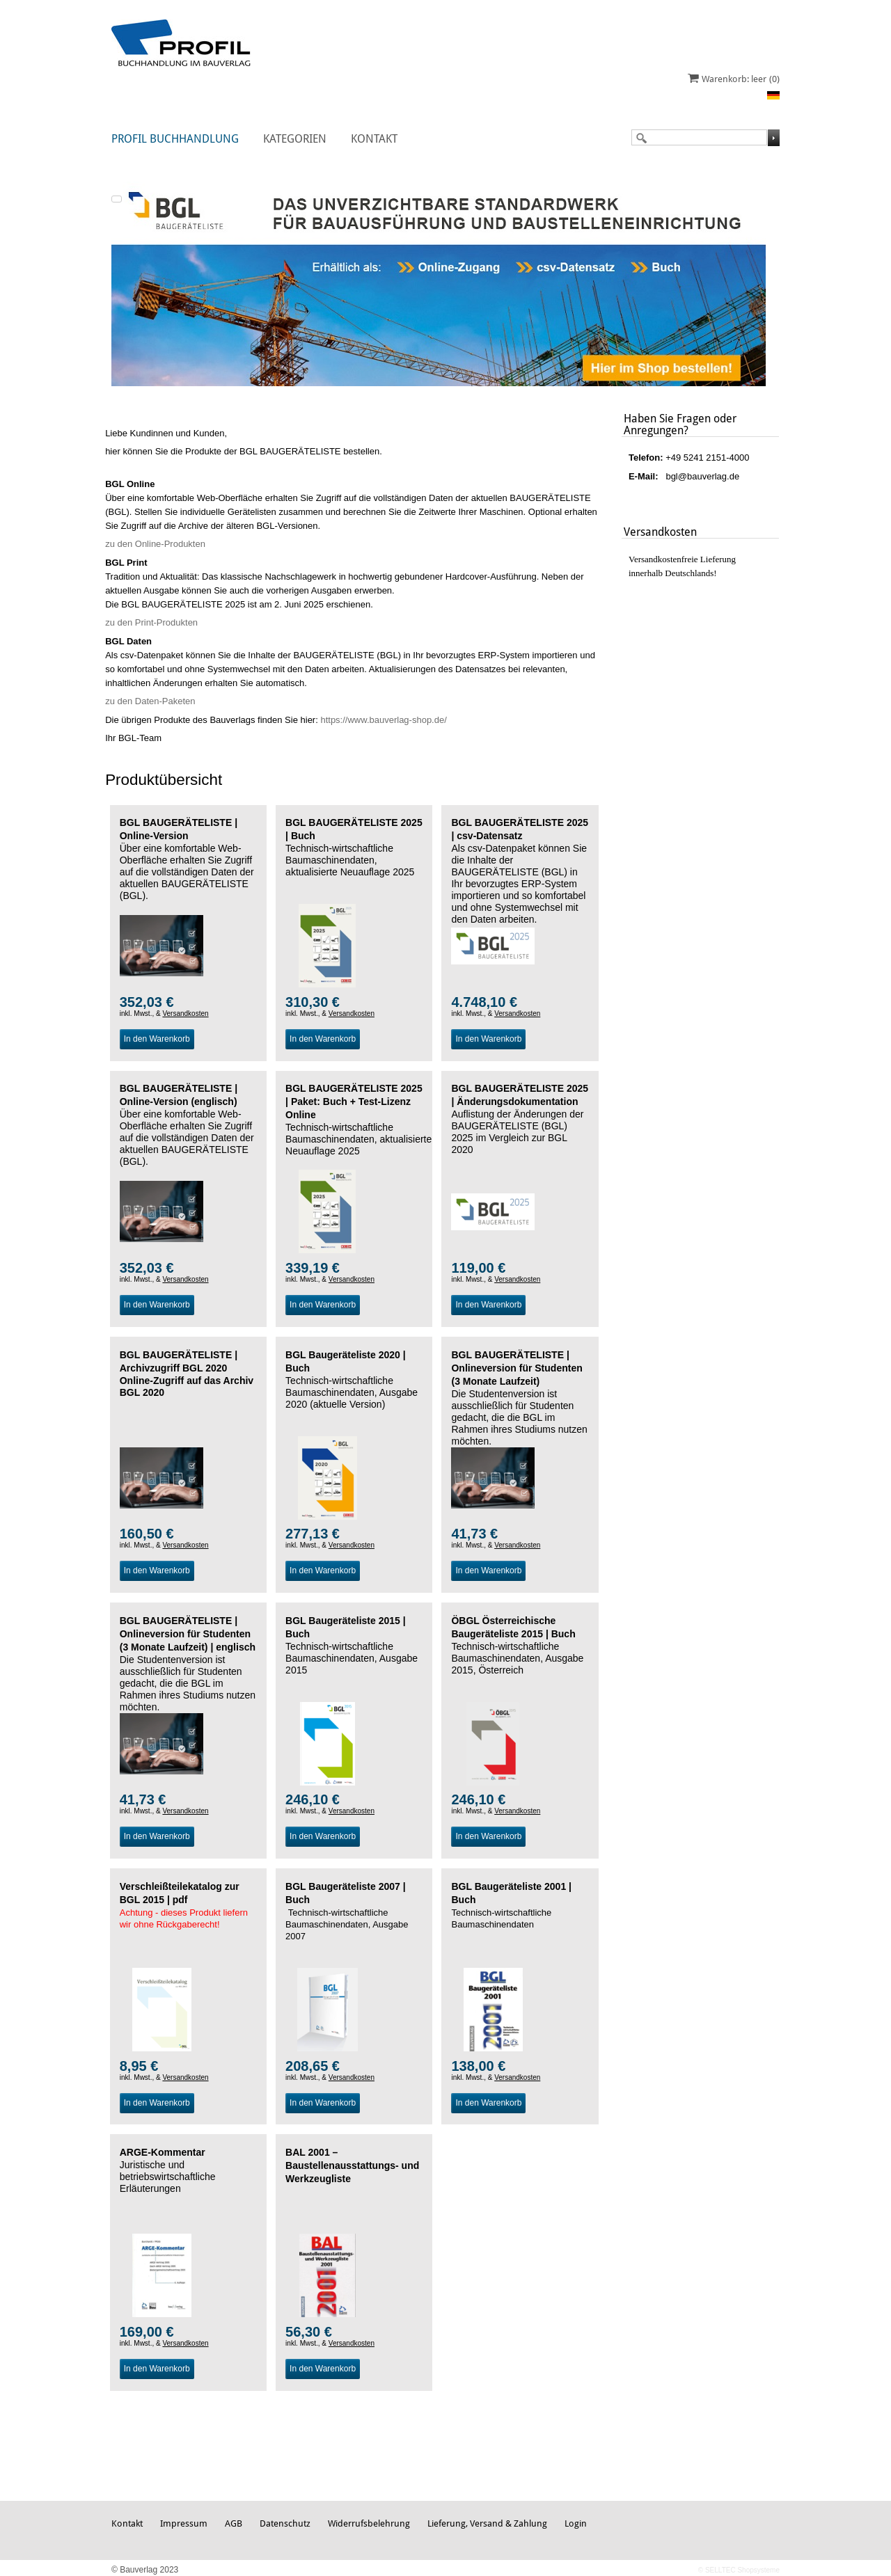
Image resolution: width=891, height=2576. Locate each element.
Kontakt (374, 138)
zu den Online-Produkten (155, 544)
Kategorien (294, 138)
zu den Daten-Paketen (150, 701)
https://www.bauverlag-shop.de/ (383, 720)
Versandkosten (185, 1013)
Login (576, 2523)
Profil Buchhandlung (175, 138)
